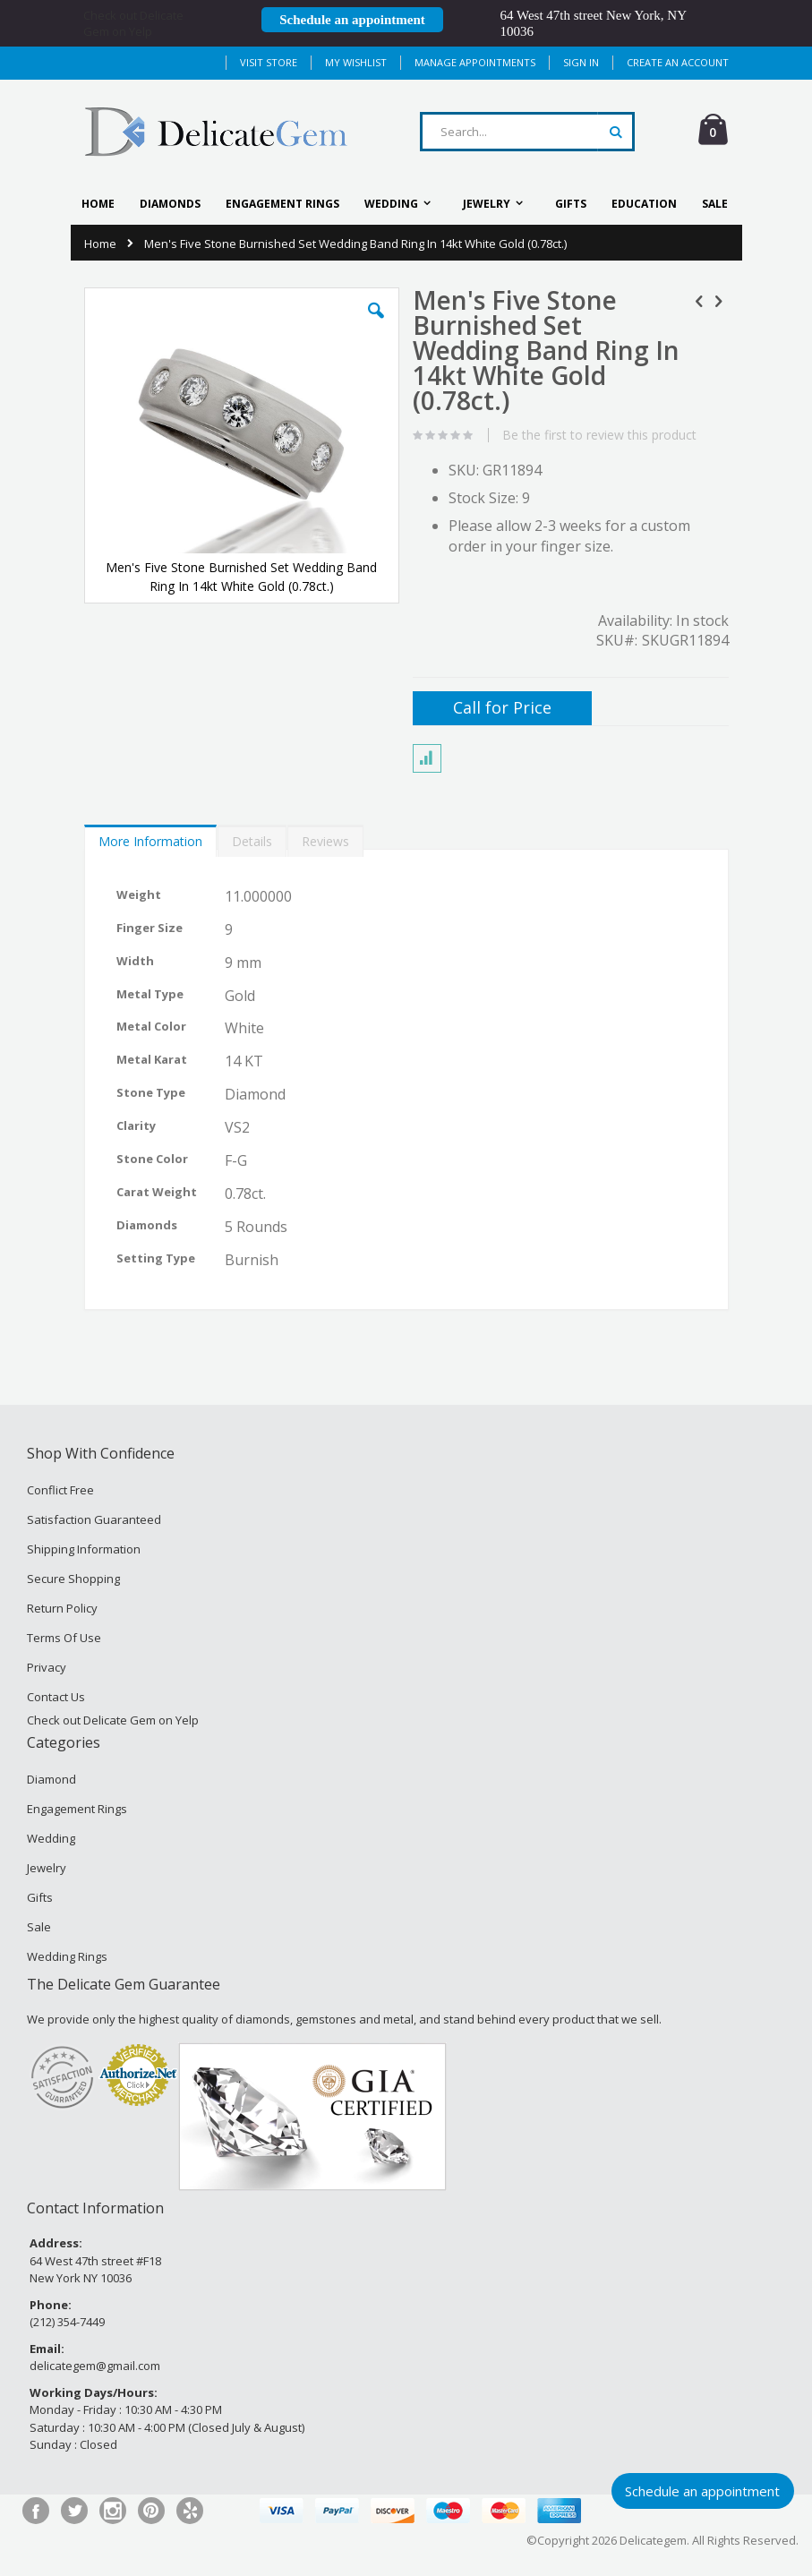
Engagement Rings (77, 1809)
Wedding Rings (67, 1956)
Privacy (46, 1667)
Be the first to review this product (599, 435)
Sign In (581, 62)
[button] (376, 324)
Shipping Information (84, 1549)
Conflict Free (60, 1490)
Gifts (40, 1897)
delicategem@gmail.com (95, 2366)
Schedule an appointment (352, 20)
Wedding (51, 1838)
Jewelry (46, 1868)
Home (100, 243)
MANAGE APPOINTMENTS (475, 62)
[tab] (150, 837)
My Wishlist (356, 62)
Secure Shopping (73, 1578)
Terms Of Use (64, 1638)
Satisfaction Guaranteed (94, 1519)
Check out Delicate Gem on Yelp (133, 23)
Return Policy (62, 1608)
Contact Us (56, 1697)
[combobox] (527, 131)
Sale (39, 1927)
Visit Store (268, 62)
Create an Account (678, 62)
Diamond (51, 1779)
